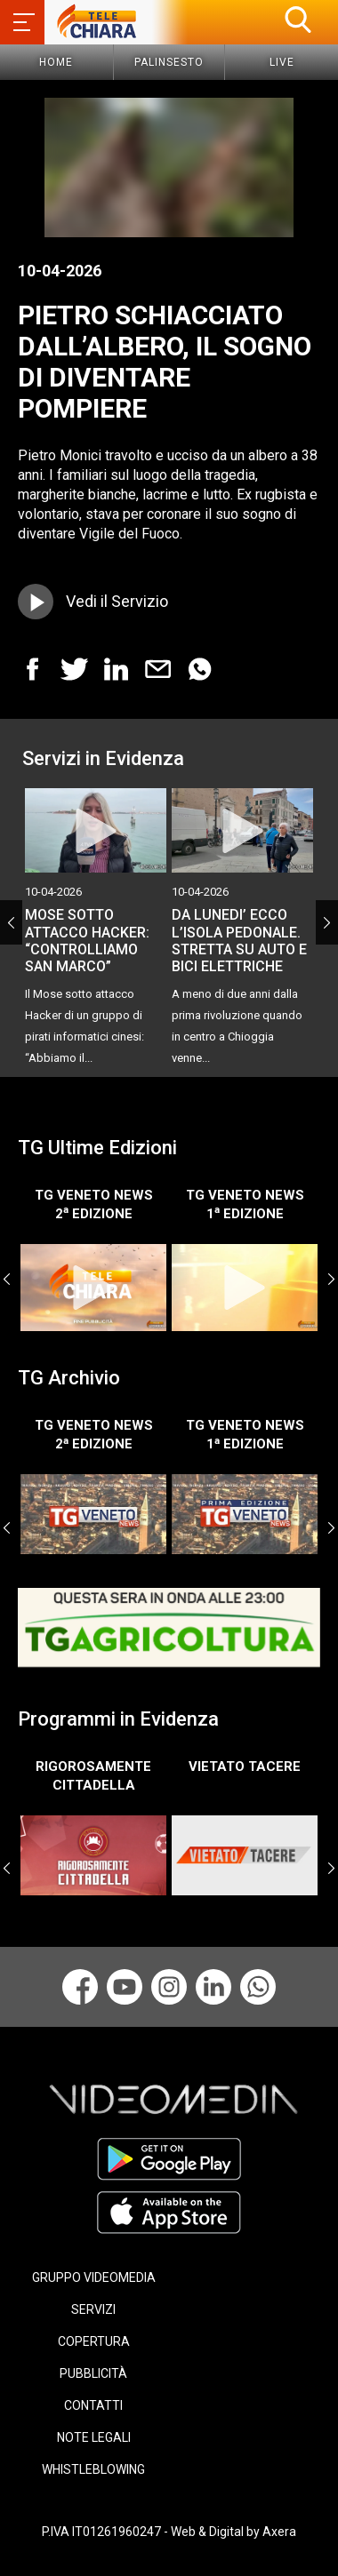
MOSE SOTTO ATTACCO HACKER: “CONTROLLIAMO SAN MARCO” (87, 940)
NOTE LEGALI (94, 2437)
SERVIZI (93, 2309)
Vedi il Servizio (117, 601)
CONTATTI (93, 2405)
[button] (298, 19)
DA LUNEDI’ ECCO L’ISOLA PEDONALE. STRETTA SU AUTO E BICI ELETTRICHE (239, 940)
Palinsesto (169, 62)
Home (56, 62)
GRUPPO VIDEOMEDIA (94, 2277)
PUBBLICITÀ (93, 2373)
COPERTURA (94, 2341)
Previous (11, 922)
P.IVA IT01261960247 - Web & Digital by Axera (169, 2531)
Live (282, 62)
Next (327, 922)
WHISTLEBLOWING (93, 2469)
